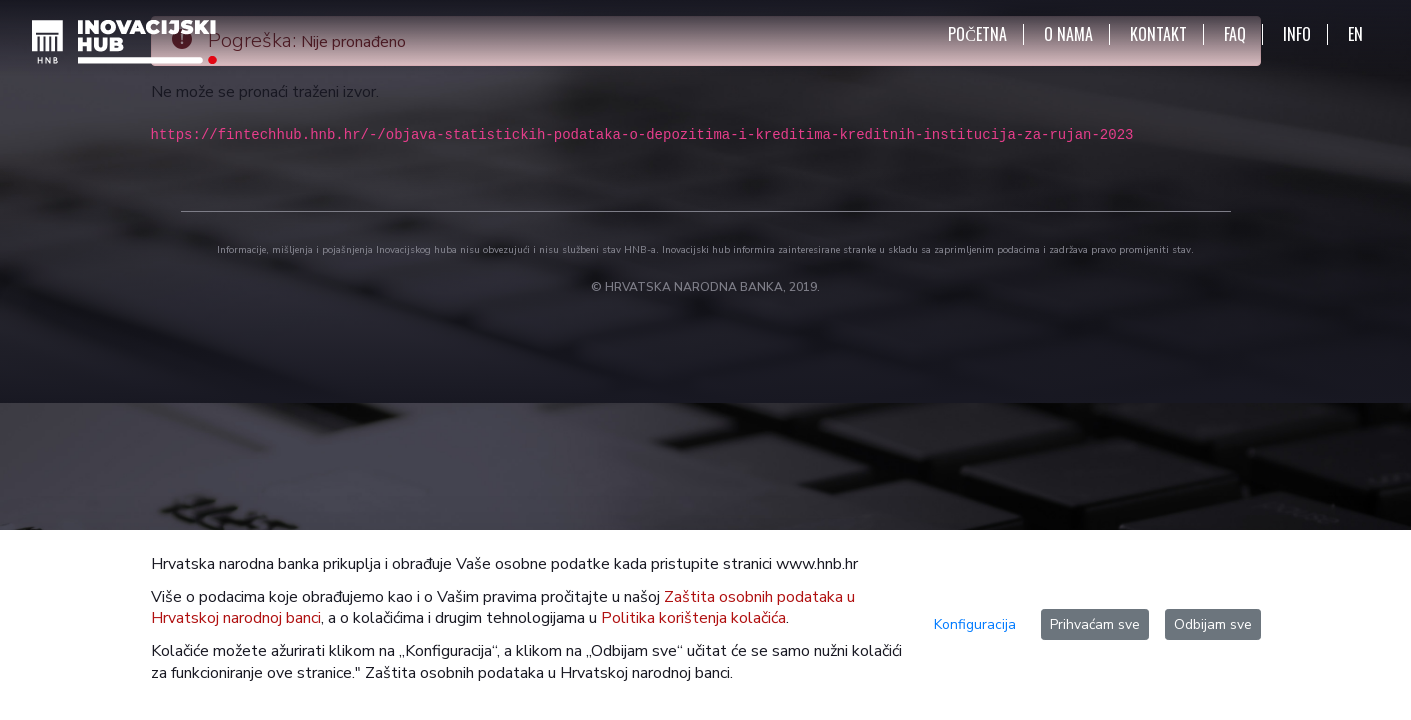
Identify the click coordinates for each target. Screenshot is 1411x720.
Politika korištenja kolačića (693, 618)
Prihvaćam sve (1095, 624)
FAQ (1235, 34)
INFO (1297, 34)
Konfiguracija (975, 624)
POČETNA (977, 34)
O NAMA (1068, 34)
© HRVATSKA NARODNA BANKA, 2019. (705, 287)
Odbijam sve (1213, 624)
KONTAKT (1158, 34)
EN (1355, 34)
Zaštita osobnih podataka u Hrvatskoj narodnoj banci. (549, 673)
